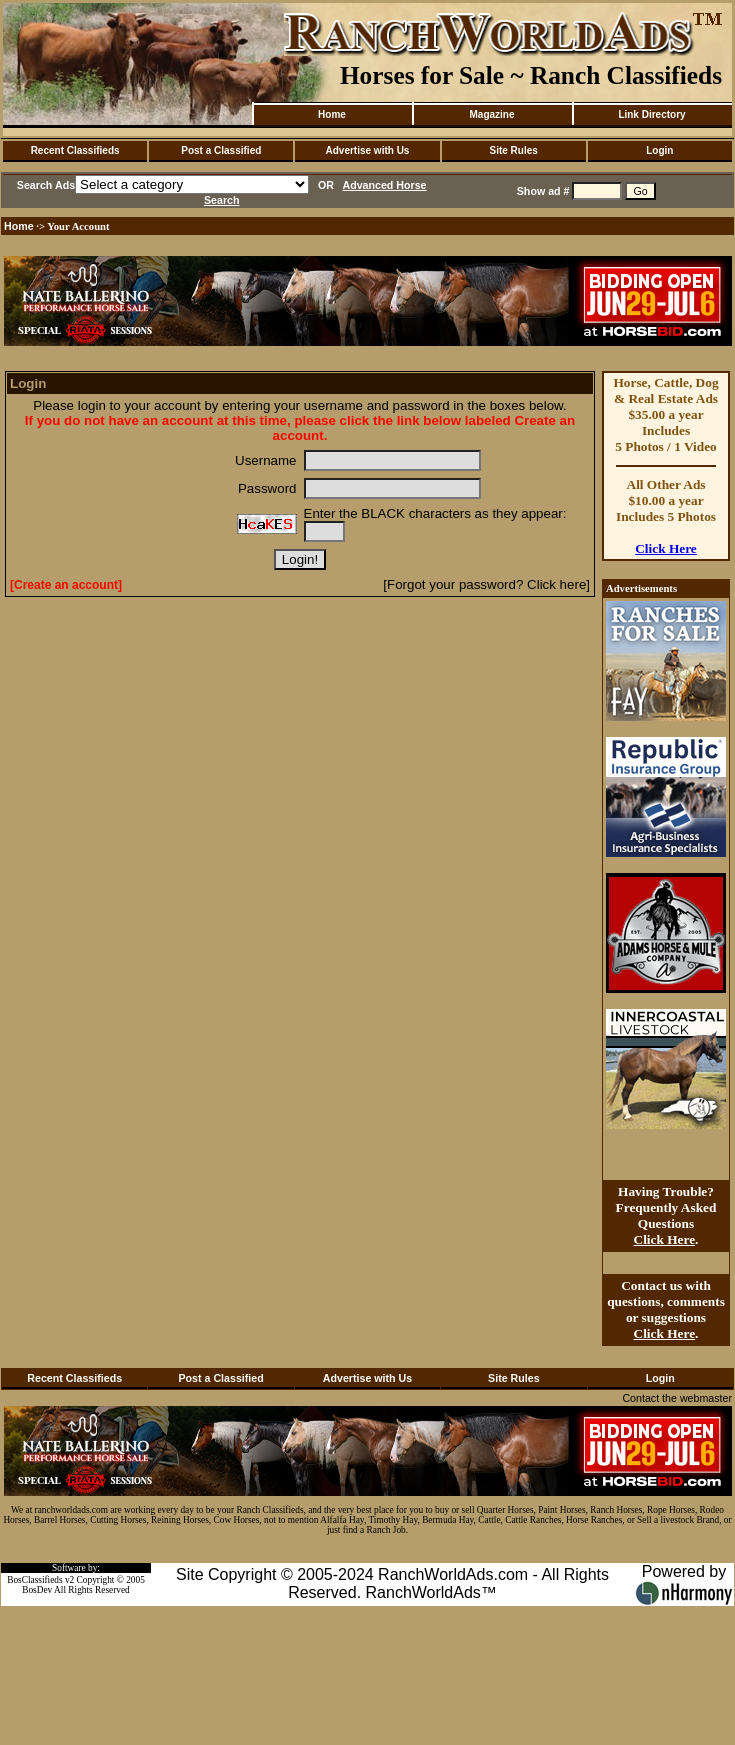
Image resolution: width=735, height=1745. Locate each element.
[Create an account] (66, 585)
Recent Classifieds (75, 150)
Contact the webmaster (677, 1398)
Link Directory (651, 114)
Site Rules (513, 150)
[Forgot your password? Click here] (486, 584)
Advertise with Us (368, 150)
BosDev (37, 1590)
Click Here (666, 548)
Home (332, 114)
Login (659, 150)
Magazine (491, 114)
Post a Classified (221, 150)
